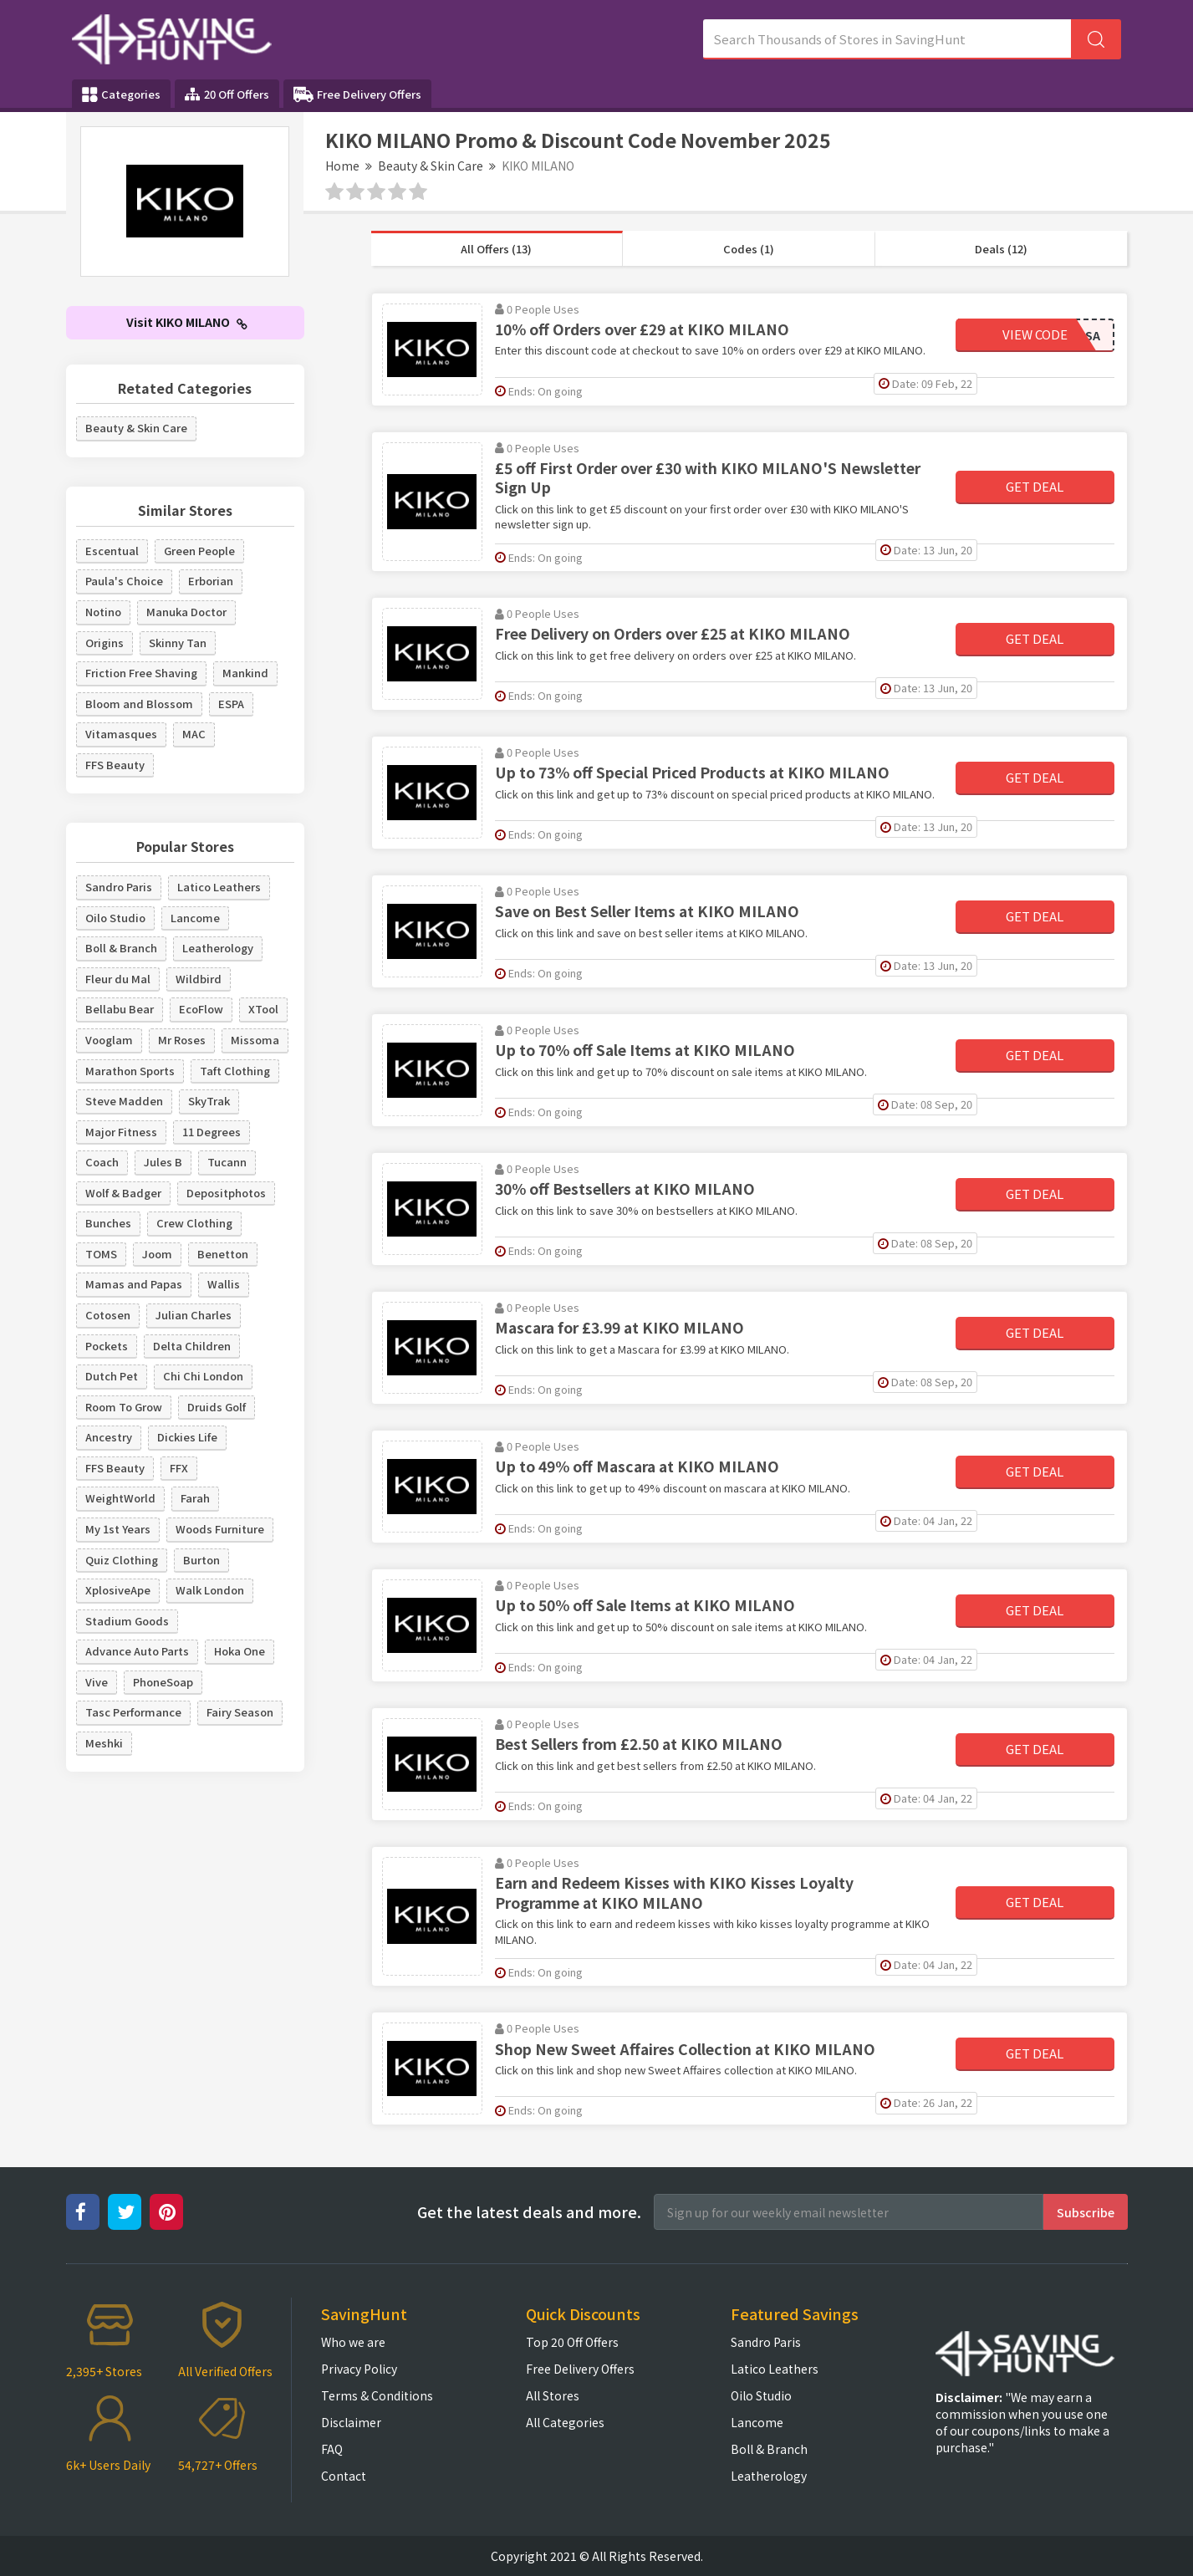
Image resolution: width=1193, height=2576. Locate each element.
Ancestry (108, 1437)
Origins (104, 642)
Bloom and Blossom (139, 704)
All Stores (552, 2395)
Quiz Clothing (121, 1560)
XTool (263, 1009)
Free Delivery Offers (357, 94)
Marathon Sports (130, 1071)
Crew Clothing (194, 1223)
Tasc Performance (133, 1712)
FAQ (332, 2449)
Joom (157, 1254)
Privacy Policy (359, 2368)
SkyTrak (209, 1101)
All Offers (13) (496, 249)
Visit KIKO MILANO (186, 322)
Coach (102, 1162)
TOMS (101, 1254)
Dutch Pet (111, 1376)
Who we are (353, 2342)
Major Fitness (121, 1132)
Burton (201, 1560)
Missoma (255, 1040)
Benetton (222, 1254)
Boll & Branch (121, 948)
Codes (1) (748, 249)
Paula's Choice (124, 581)
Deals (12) (1001, 249)
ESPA (231, 704)
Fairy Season (239, 1712)
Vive (96, 1682)
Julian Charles (193, 1315)
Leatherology (217, 948)
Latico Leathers (219, 887)
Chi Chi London (203, 1376)
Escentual (112, 551)
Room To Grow (123, 1407)
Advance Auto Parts (137, 1651)
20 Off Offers (227, 94)
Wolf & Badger (123, 1193)
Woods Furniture (220, 1529)
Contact (343, 2475)
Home (342, 165)
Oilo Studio (115, 918)
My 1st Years (117, 1529)
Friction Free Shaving (141, 673)
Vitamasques (121, 734)
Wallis (223, 1284)
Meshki (104, 1743)
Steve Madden (124, 1101)
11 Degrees (211, 1132)
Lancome (195, 918)
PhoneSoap (163, 1682)
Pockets (106, 1346)
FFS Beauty (115, 765)
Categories (121, 94)
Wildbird (199, 979)
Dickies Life (187, 1437)
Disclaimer (351, 2422)
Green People (199, 551)
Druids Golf (216, 1407)
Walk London (210, 1590)
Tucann (227, 1162)
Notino (103, 612)
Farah (195, 1498)
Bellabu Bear (119, 1009)
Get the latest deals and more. (529, 2211)
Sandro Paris (118, 887)
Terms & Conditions (377, 2395)
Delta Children (192, 1346)
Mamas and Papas (133, 1284)
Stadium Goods (127, 1621)
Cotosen (107, 1315)
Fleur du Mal (117, 979)
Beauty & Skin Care (430, 165)
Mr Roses (182, 1040)
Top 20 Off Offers (572, 2342)
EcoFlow (201, 1009)
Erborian (210, 581)
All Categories (565, 2422)
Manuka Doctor (186, 612)
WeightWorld (120, 1498)
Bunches (108, 1223)
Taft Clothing (235, 1071)
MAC (194, 734)
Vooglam (109, 1040)
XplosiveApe (117, 1590)
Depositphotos (226, 1193)
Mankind (245, 673)
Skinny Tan (177, 642)
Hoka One (239, 1651)
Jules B (163, 1162)
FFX (179, 1468)
